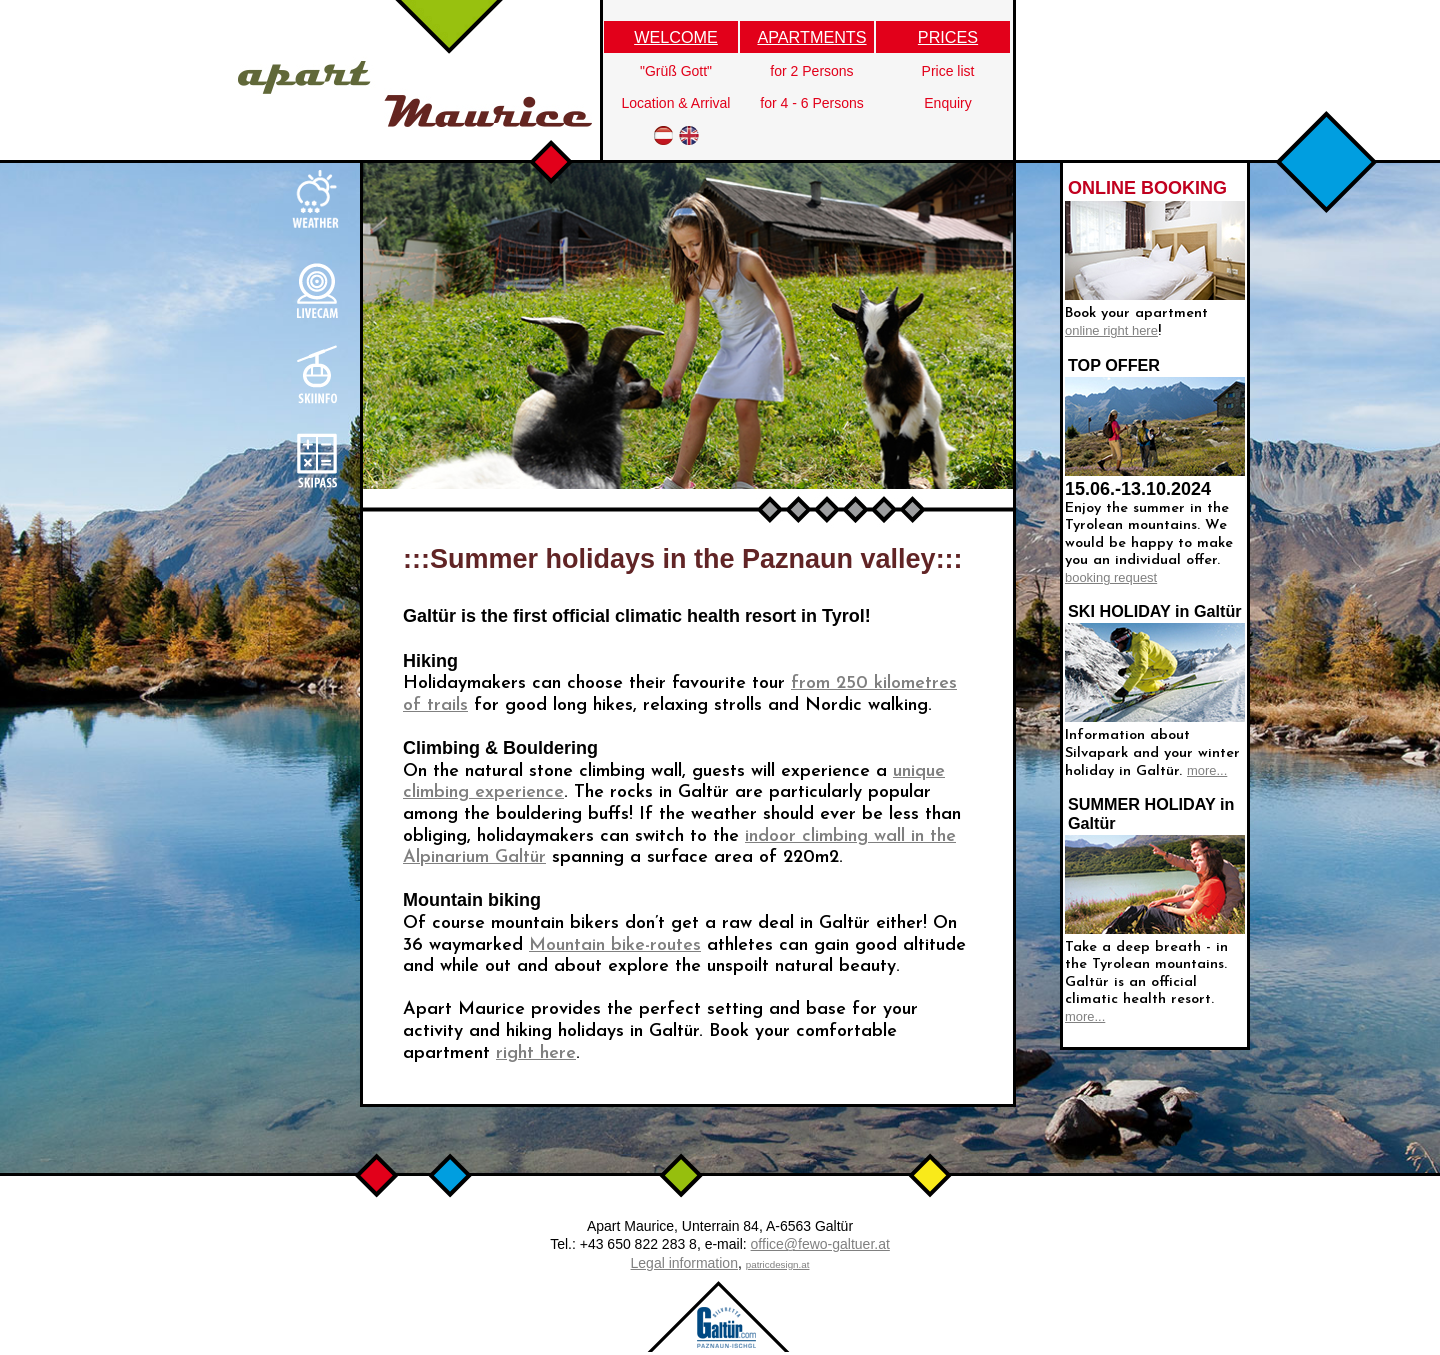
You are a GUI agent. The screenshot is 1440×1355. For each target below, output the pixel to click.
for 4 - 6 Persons (812, 103)
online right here (1111, 330)
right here (536, 1053)
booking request (1111, 577)
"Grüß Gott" (676, 71)
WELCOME (676, 37)
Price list (948, 71)
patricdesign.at (778, 1264)
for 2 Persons (811, 71)
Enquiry (947, 103)
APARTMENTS (811, 37)
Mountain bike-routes (615, 945)
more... (1207, 770)
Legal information (684, 1263)
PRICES (948, 37)
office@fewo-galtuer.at (820, 1244)
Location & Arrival (676, 103)
